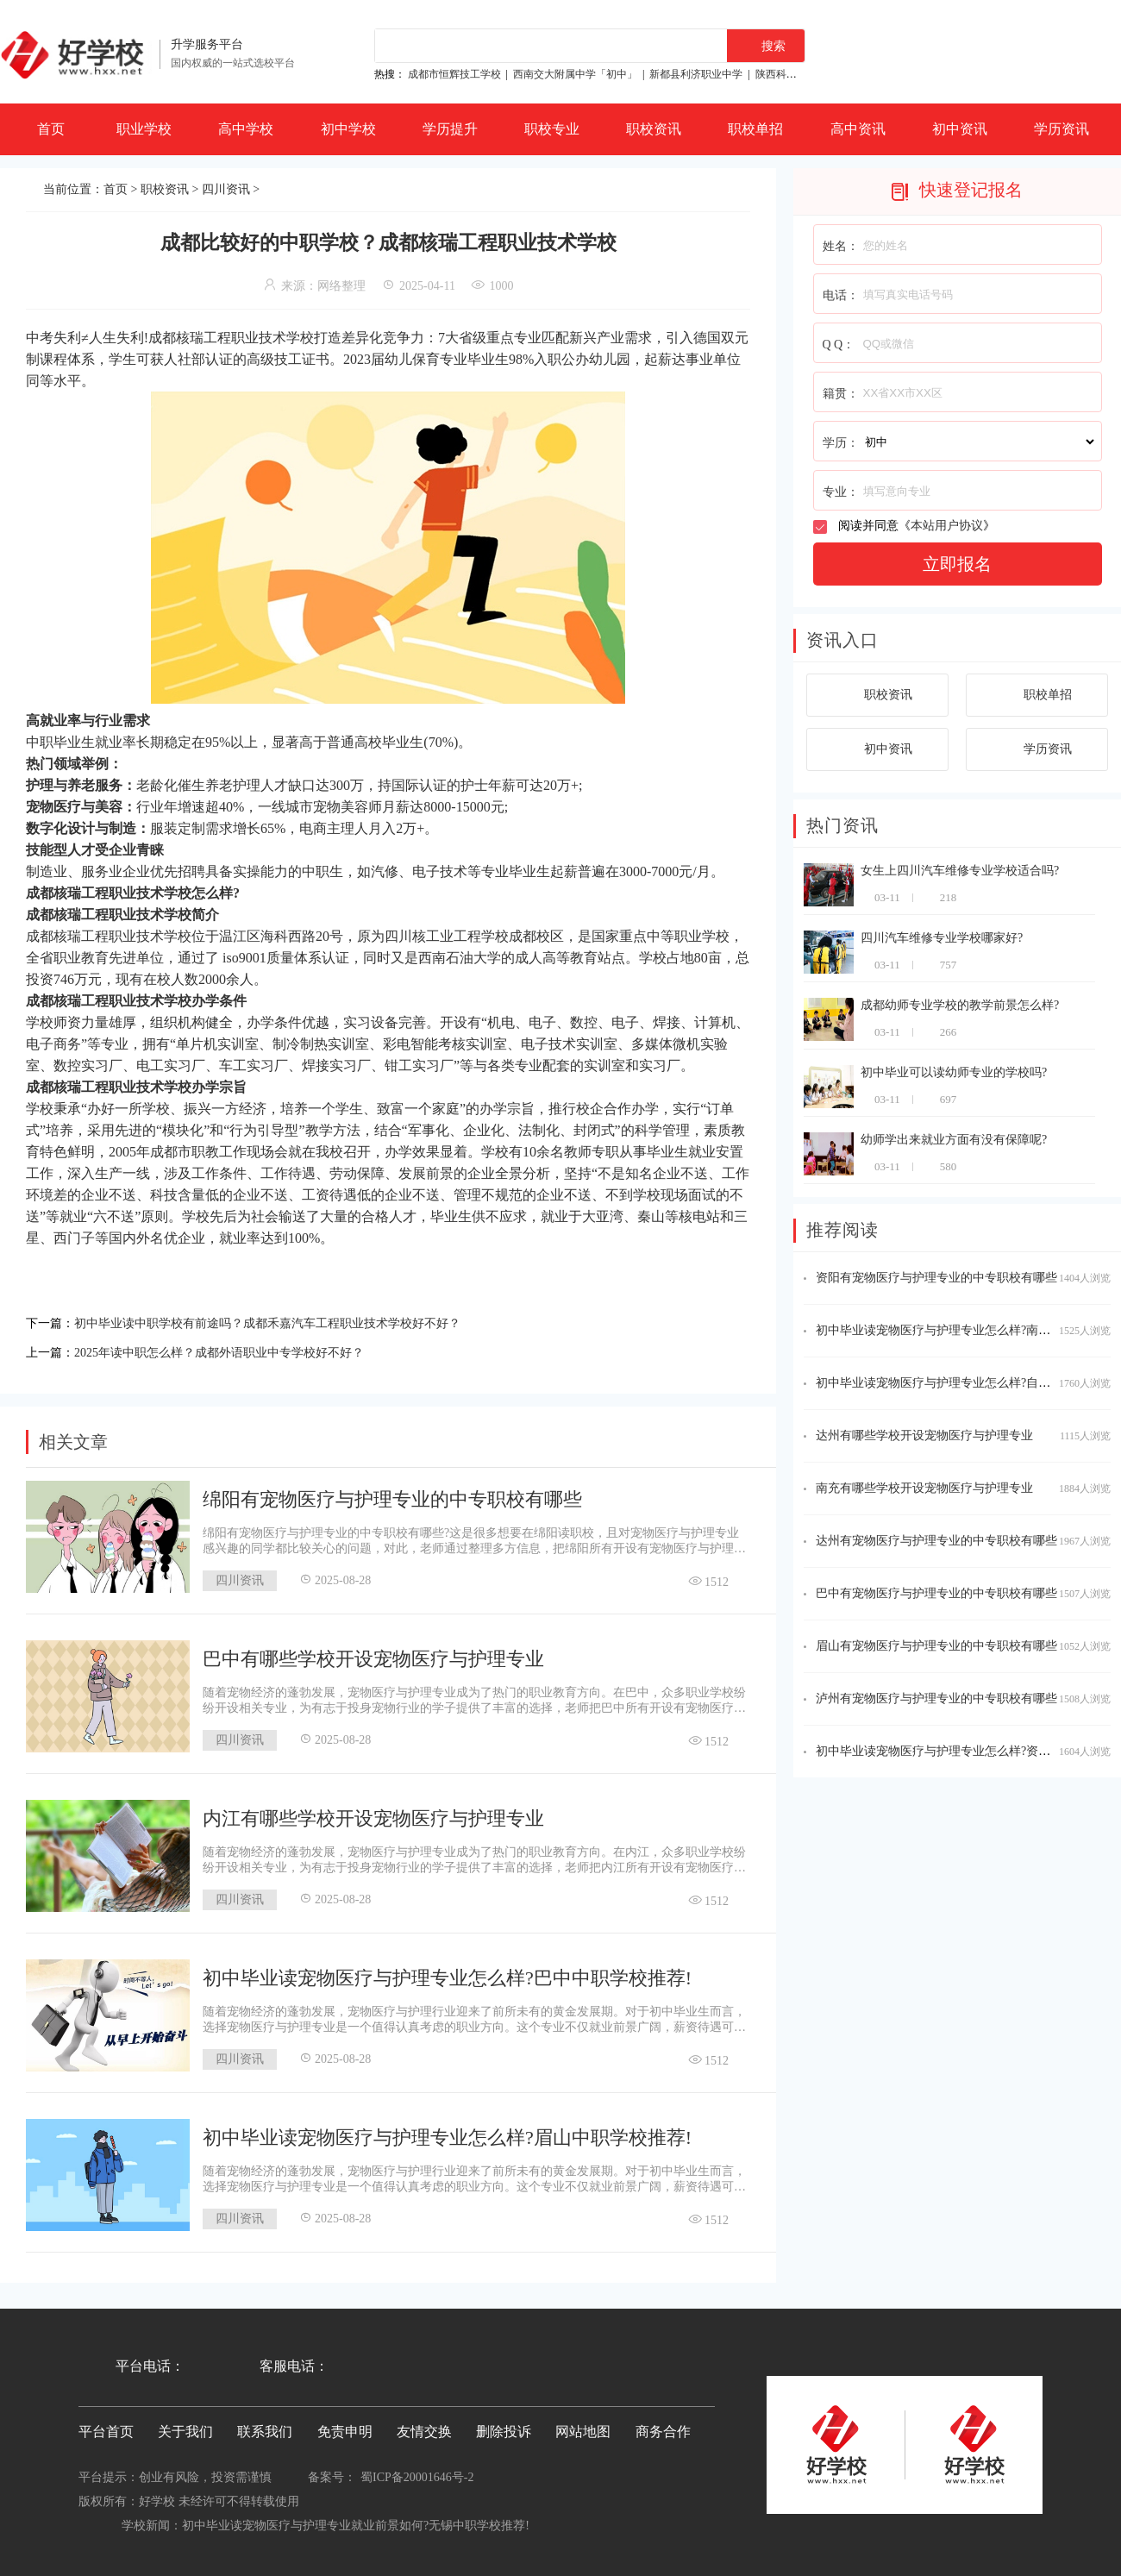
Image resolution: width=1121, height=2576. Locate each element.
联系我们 (264, 2426)
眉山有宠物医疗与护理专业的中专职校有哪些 (936, 1645)
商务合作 (663, 2426)
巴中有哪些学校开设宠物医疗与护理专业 (373, 1653)
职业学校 (144, 129)
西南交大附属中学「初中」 (575, 74)
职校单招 (755, 129)
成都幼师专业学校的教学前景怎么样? (960, 1005)
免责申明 (345, 2426)
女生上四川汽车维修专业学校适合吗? (960, 870)
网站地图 (583, 2426)
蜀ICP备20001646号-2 (416, 2472)
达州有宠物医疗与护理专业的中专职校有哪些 (936, 1540)
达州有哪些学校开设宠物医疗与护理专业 (924, 1435)
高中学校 (245, 129)
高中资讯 (858, 129)
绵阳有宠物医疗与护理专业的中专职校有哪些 (392, 1494)
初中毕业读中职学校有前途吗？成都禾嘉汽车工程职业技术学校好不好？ (295, 1321)
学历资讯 (1061, 129)
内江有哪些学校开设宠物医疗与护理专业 (373, 1813)
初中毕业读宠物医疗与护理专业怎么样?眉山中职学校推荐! (447, 2132)
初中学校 (348, 129)
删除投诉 (503, 2426)
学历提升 (450, 129)
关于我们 (185, 2426)
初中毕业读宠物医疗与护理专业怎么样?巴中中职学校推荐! (447, 1973)
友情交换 (424, 2426)
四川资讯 (226, 189)
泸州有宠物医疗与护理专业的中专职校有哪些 (936, 1698)
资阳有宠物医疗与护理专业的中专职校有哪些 (936, 1277)
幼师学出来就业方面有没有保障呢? (954, 1139)
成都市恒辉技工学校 (454, 74)
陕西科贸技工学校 (796, 74)
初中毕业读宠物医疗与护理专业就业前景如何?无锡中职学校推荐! (355, 2520)
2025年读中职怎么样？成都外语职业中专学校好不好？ (239, 1348)
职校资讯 (653, 129)
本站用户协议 (947, 525)
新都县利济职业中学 (695, 74)
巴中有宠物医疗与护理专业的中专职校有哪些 (936, 1593)
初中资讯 (959, 129)
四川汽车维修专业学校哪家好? (942, 937)
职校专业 (551, 129)
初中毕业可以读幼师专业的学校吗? (954, 1072)
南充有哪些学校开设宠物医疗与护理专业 (924, 1488)
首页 (51, 129)
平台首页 (106, 2426)
